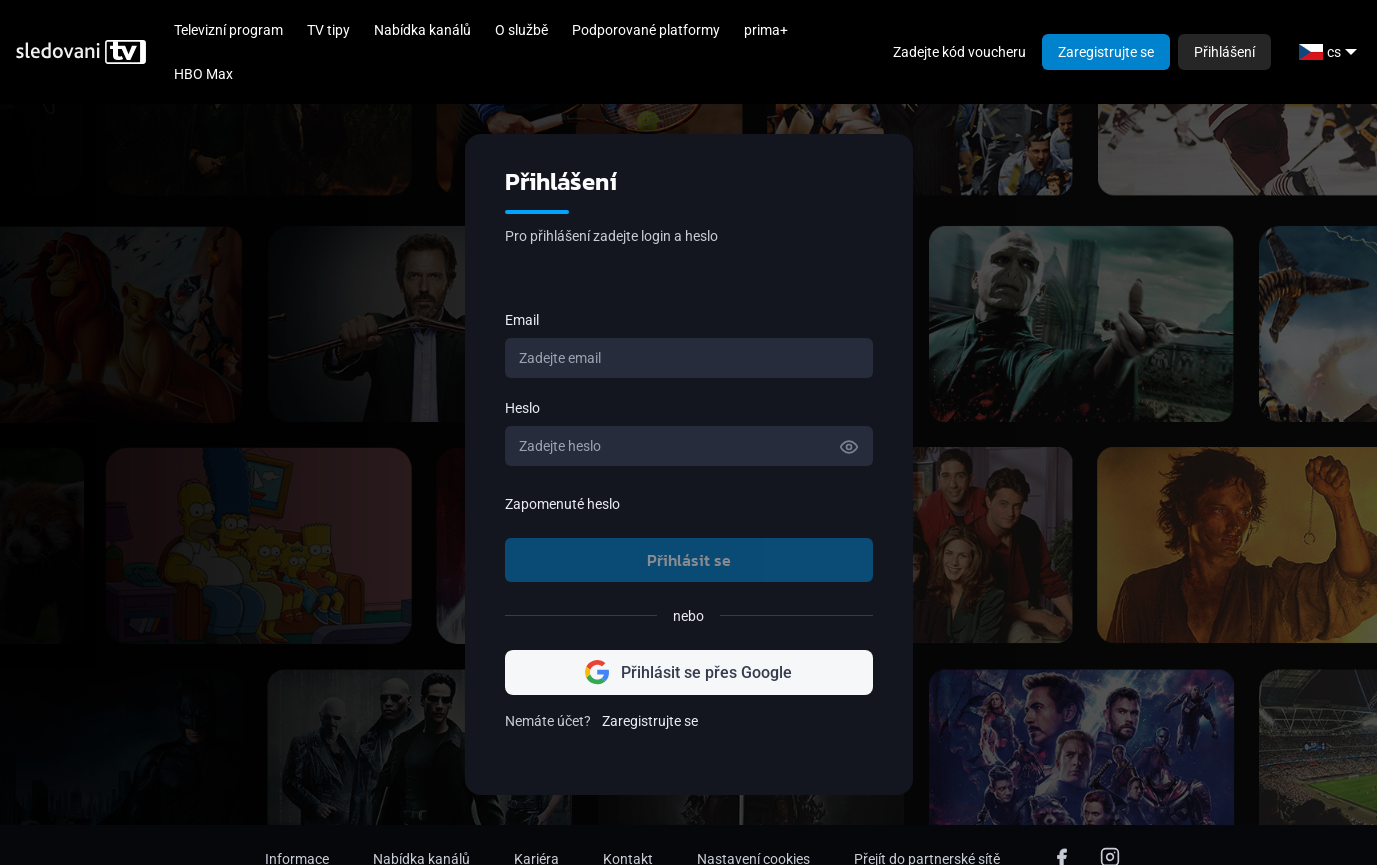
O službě (521, 30)
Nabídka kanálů (422, 30)
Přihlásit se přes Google (688, 672)
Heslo (522, 408)
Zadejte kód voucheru (959, 52)
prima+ (766, 30)
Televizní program (228, 30)
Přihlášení (1224, 52)
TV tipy (328, 30)
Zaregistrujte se (1106, 52)
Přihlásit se (689, 560)
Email (522, 320)
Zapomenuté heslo (562, 504)
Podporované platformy (646, 30)
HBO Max (203, 74)
